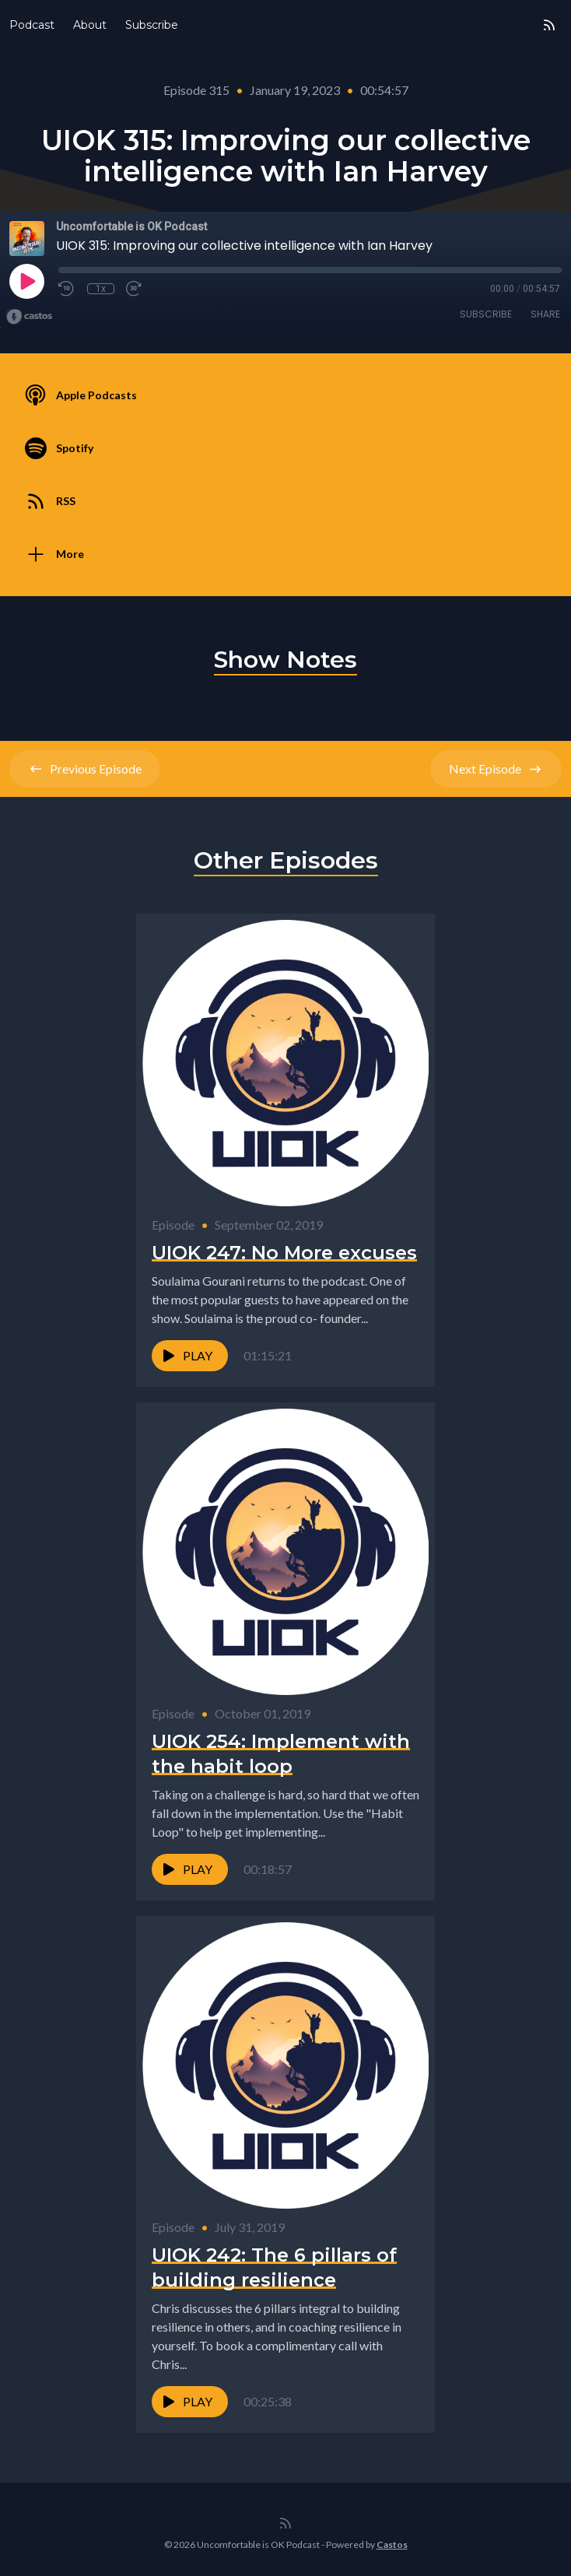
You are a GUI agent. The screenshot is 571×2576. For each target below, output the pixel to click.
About (90, 25)
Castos (392, 2544)
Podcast (31, 25)
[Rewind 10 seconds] (66, 288)
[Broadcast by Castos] (29, 317)
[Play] (26, 281)
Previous (85, 769)
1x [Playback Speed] (101, 288)
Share (545, 314)
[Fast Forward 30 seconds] (134, 288)
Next (496, 769)
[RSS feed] (549, 24)
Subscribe (151, 25)
